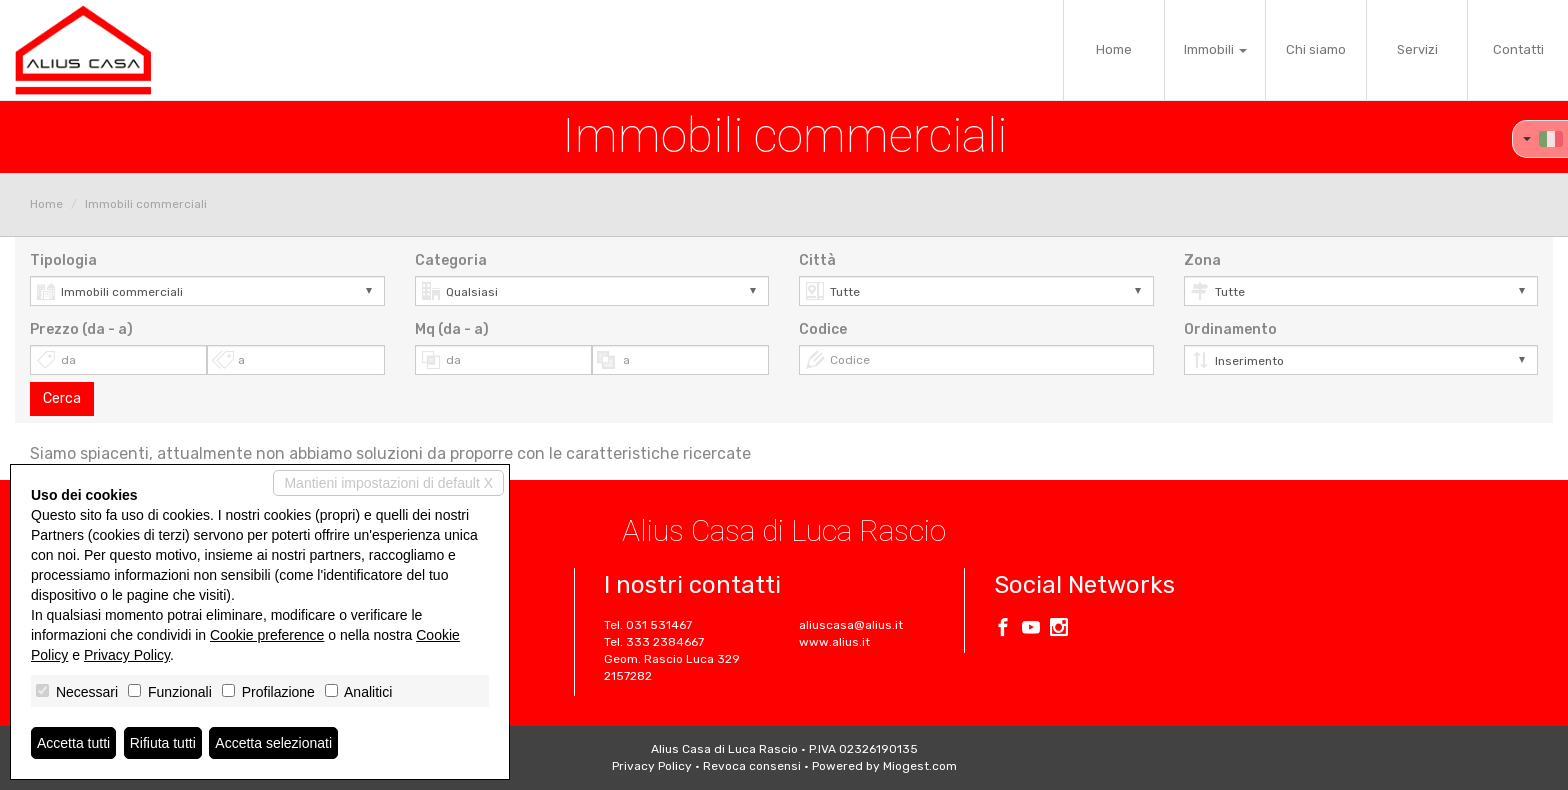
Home (1114, 49)
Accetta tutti (73, 743)
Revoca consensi (752, 766)
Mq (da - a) (452, 329)
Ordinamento (1230, 329)
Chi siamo (1316, 49)
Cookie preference (267, 635)
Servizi (1417, 49)
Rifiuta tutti (163, 743)
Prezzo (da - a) (81, 329)
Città (817, 260)
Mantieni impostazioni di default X (388, 483)
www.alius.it (834, 642)
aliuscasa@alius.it (851, 625)
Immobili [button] (1215, 49)
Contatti (1518, 49)
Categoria (451, 260)
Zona (1202, 260)
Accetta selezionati (273, 743)
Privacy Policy (652, 766)
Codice (823, 329)
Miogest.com (920, 766)
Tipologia (63, 260)
